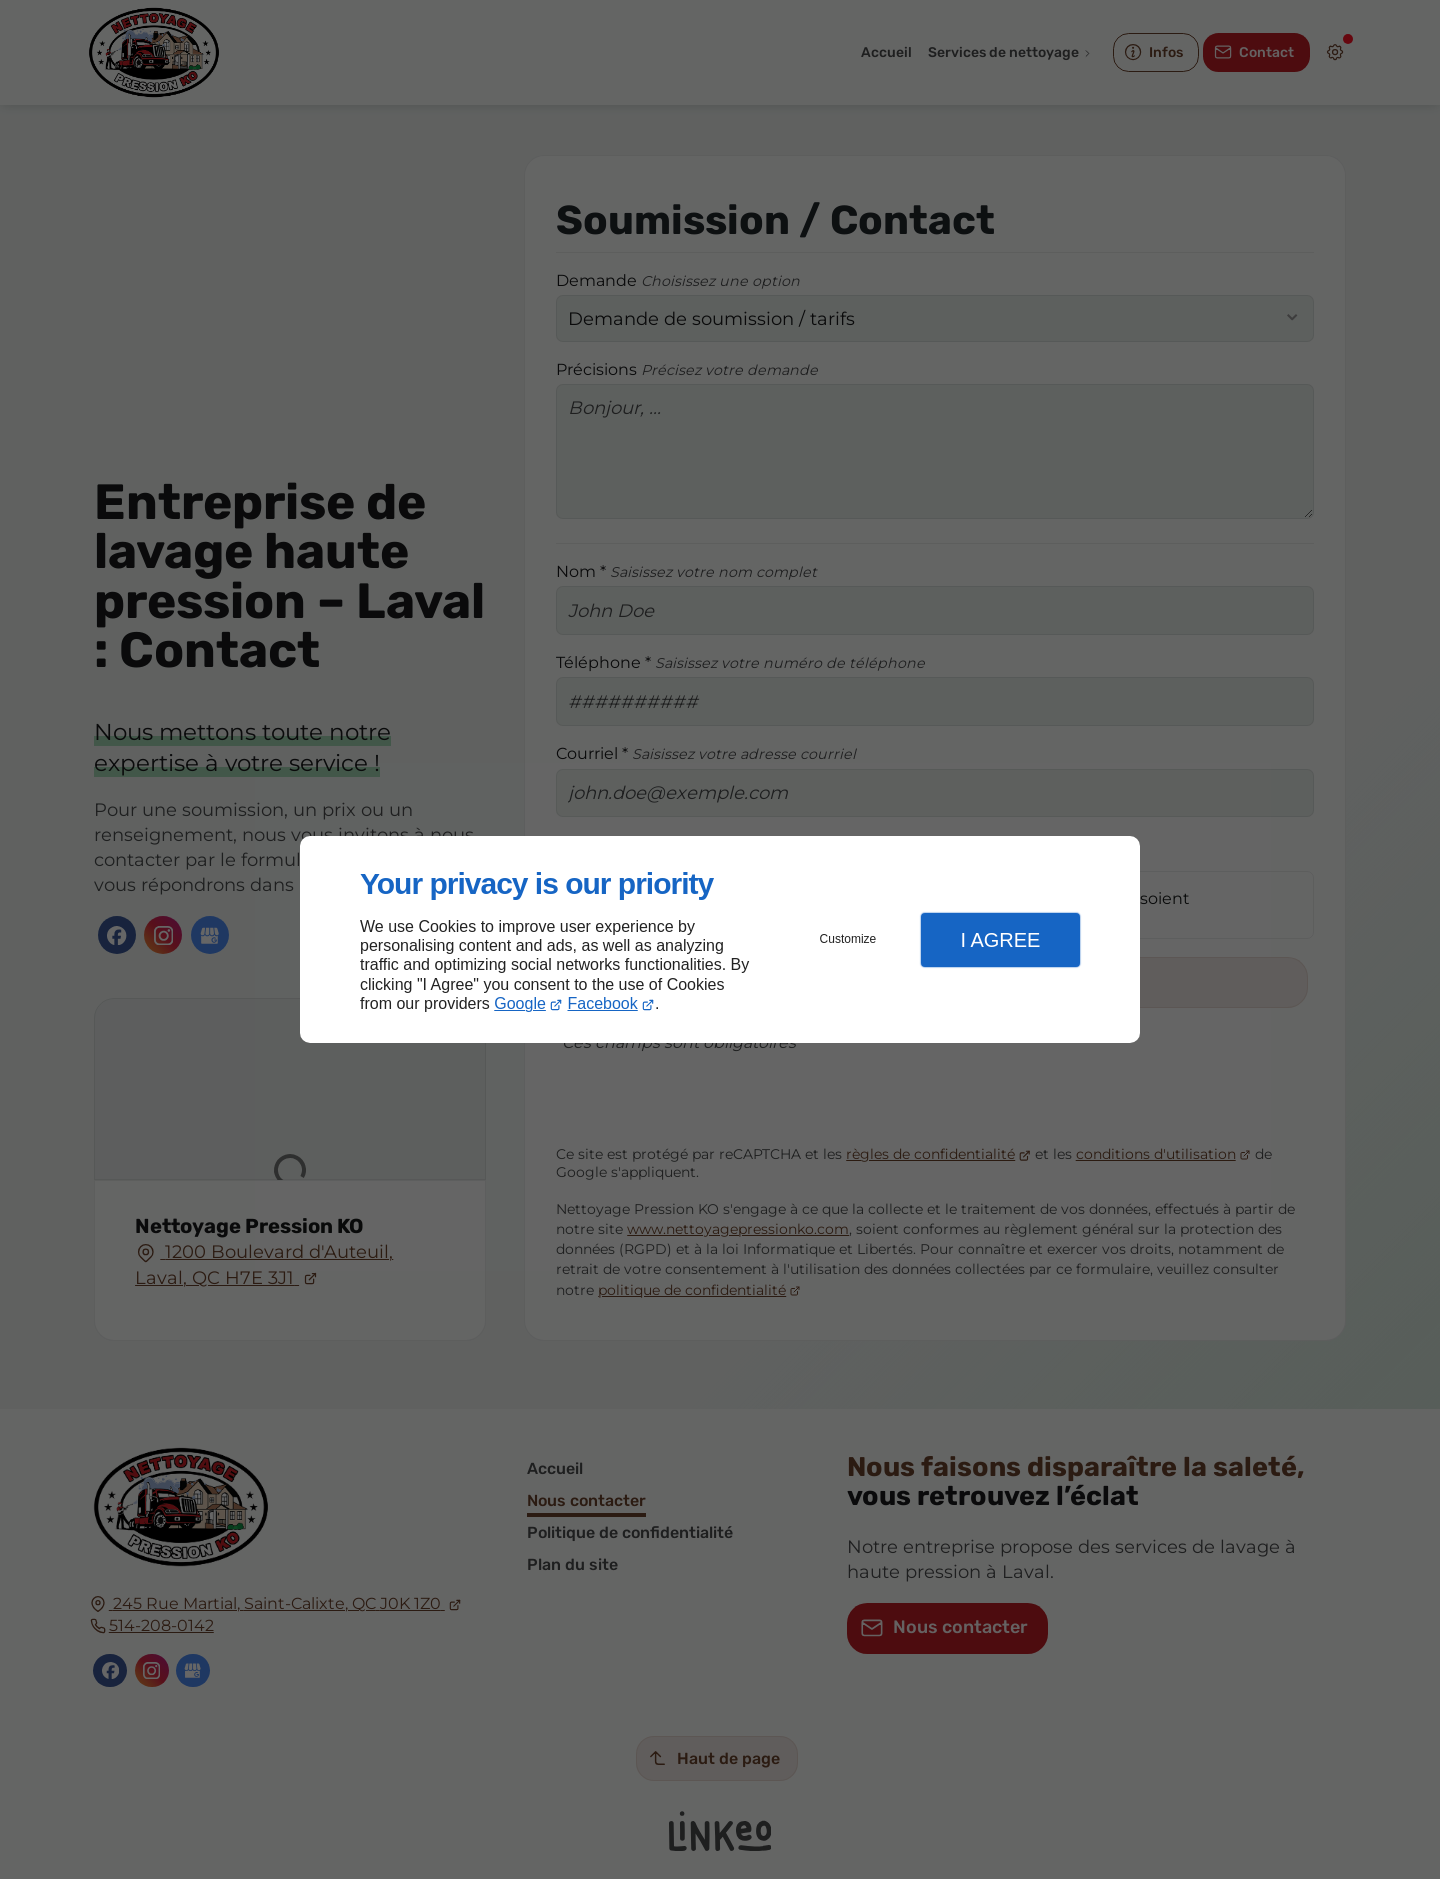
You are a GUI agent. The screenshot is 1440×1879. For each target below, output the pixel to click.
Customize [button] (848, 939)
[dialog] (720, 939)
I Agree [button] (1000, 940)
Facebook (603, 1003)
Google (520, 1003)
